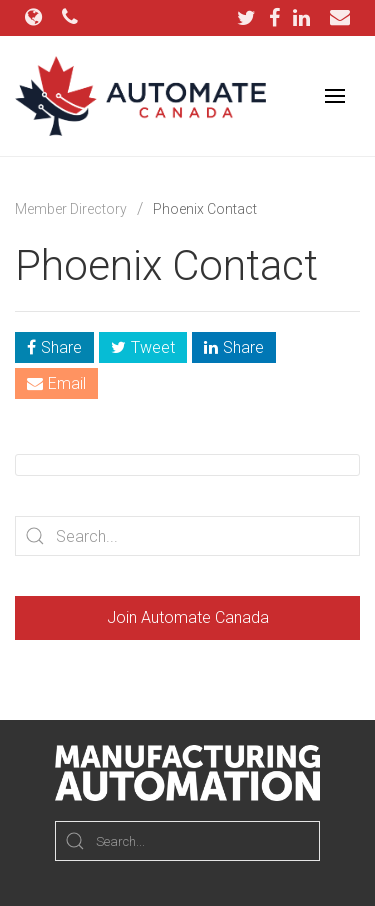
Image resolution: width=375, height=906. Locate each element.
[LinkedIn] (301, 18)
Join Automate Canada (188, 617)
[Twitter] (251, 18)
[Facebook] (279, 18)
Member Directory (71, 209)
